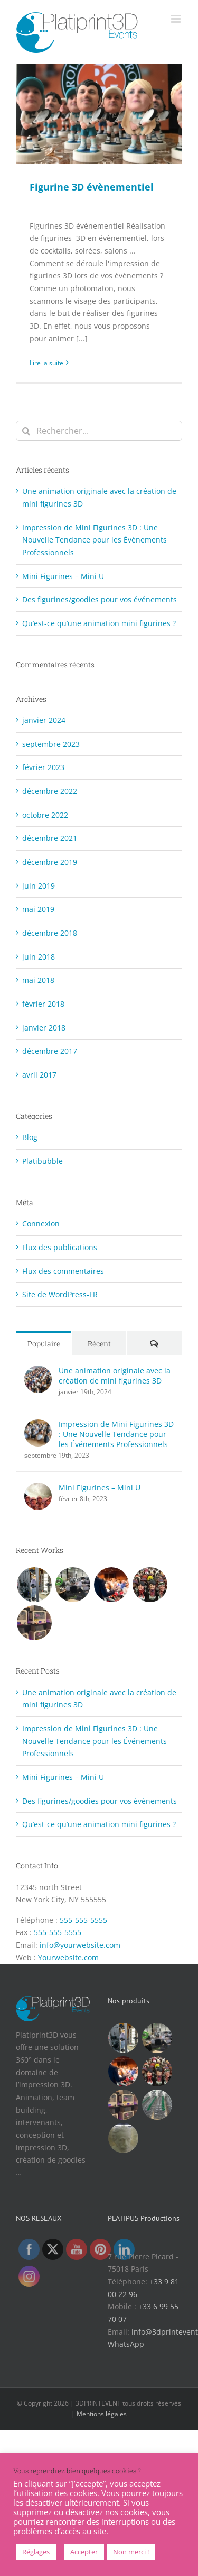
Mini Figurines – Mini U (63, 576)
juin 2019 (38, 886)
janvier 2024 (43, 720)
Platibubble (42, 1161)
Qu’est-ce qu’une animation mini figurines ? (99, 623)
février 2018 (43, 1004)
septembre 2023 (51, 744)
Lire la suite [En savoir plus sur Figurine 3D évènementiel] (46, 362)
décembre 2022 (49, 791)
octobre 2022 (45, 815)
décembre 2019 (49, 862)
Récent (99, 1344)
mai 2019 (38, 909)
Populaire (43, 1344)
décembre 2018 (49, 933)
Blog (29, 1137)
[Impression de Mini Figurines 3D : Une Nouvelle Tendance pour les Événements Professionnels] (38, 1425)
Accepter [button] (84, 2551)
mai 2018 (38, 980)
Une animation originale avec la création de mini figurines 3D (115, 1376)
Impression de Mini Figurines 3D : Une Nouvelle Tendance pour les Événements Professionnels (94, 539)
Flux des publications (59, 1247)
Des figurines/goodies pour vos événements (99, 599)
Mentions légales (102, 2413)
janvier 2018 (43, 1028)
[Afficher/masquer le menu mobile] (176, 18)
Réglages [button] (36, 2551)
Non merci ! (131, 2551)
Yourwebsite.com (68, 1958)
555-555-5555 (83, 1920)
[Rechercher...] (99, 431)
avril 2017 (39, 1075)
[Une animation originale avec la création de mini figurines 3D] (38, 1372)
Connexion (41, 1223)
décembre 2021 (49, 838)
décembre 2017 (49, 1051)
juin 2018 (38, 957)
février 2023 (43, 767)
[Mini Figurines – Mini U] (38, 1489)
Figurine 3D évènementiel (92, 186)
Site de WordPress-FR (60, 1294)
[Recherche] (26, 431)
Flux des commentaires (63, 1271)
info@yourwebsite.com (80, 1945)
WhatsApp (126, 2344)
